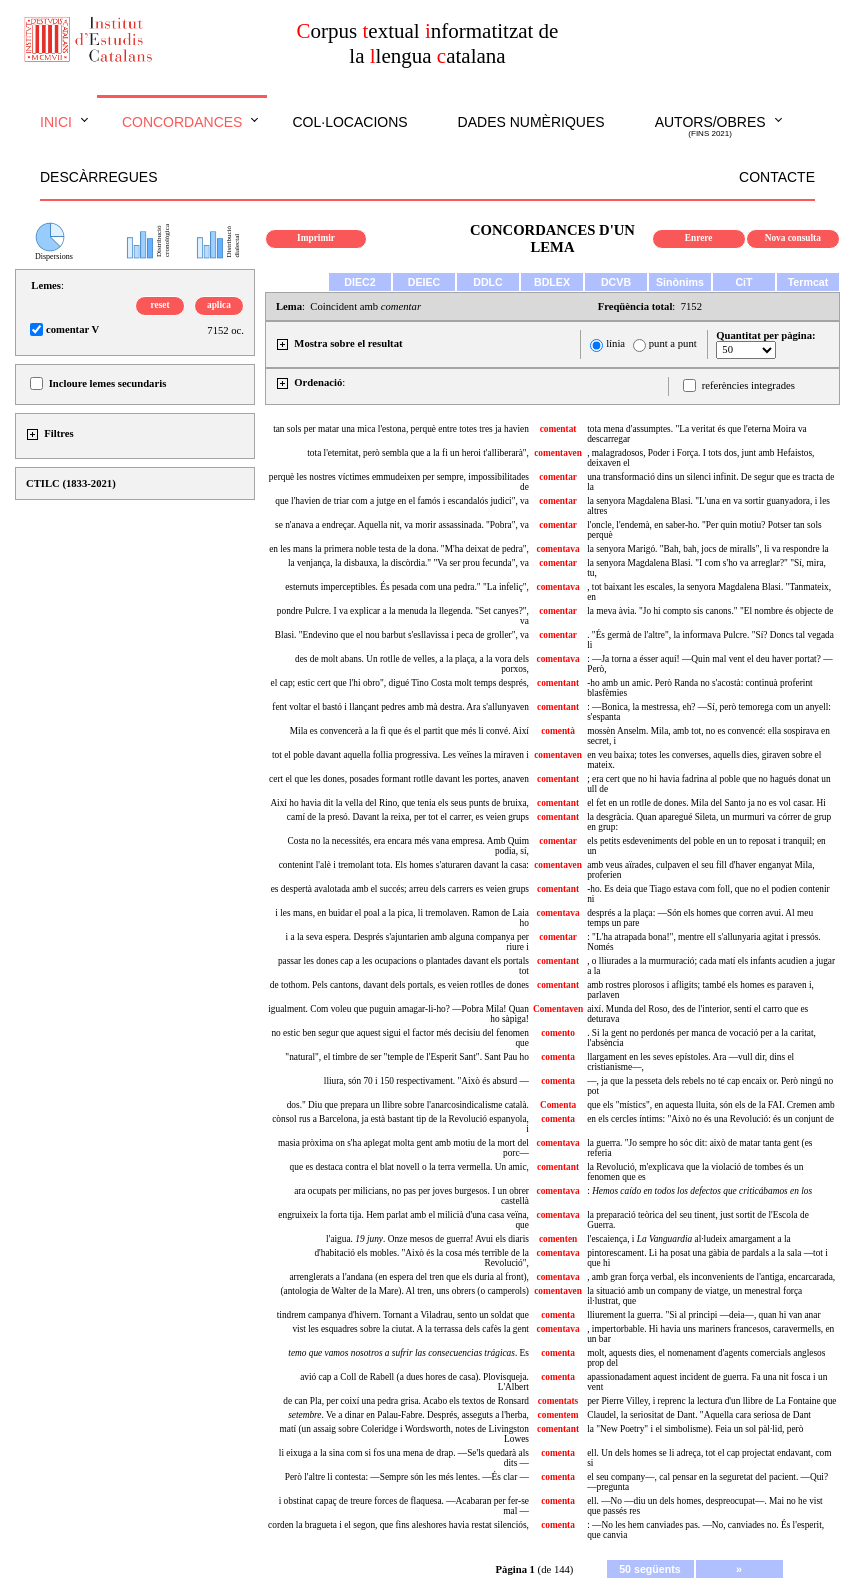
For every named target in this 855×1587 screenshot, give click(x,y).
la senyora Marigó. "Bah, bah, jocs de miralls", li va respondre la (708, 549)
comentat (558, 429)
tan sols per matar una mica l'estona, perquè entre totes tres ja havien (401, 429)
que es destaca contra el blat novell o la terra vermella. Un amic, (409, 1167)
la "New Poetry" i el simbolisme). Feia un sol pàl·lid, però (695, 1429)
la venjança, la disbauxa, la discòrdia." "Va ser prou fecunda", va (408, 563)
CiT (743, 282)
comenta (558, 1057)
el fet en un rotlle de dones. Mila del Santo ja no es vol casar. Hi (706, 803)
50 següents (650, 1569)
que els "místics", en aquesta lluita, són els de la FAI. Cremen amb (711, 1105)
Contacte (777, 177)
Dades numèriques (531, 122)
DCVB (616, 282)
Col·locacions (349, 122)
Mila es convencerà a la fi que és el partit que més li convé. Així (409, 731)
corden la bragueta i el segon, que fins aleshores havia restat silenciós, (398, 1525)
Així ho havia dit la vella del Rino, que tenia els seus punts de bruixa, (399, 803)
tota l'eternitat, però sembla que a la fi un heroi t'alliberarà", (418, 453)
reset (160, 305)
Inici (56, 122)
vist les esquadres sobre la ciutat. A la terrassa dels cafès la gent (410, 1329)
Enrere (699, 238)
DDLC (488, 282)
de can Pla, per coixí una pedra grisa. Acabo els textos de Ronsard (406, 1401)
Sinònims (680, 282)
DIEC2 (359, 282)
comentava (558, 549)
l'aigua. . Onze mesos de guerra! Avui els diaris (427, 1239)
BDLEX (552, 282)
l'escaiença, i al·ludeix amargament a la (688, 1239)
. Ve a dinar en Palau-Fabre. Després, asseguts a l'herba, (408, 1415)
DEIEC (424, 282)
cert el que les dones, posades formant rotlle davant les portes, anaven (399, 779)
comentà (558, 731)
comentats (558, 1401)
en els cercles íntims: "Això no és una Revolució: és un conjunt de (710, 1119)
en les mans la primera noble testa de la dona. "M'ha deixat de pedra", (399, 549)
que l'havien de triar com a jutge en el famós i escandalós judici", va (402, 501)
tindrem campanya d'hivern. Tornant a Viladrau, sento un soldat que (403, 1315)
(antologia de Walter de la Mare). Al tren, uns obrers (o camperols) (404, 1291)
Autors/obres (710, 127)
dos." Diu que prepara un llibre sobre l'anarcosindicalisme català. (408, 1105)
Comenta (558, 1105)
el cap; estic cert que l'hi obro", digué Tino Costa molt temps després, (400, 683)
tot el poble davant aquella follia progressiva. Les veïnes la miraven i (400, 755)
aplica (219, 305)
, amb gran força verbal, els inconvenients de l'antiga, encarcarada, (711, 1277)
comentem (558, 1415)
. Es (408, 1353)
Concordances (182, 122)
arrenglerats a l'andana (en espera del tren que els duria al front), (408, 1277)
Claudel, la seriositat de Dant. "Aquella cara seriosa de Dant (699, 1415)
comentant (558, 683)
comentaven (558, 453)
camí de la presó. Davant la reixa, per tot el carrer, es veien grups (408, 817)
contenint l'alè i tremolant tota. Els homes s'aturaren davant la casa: (404, 865)
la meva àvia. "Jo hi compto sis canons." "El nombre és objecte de (710, 611)
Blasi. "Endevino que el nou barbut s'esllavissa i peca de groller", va (402, 635)
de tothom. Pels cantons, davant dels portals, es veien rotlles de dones (399, 985)
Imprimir (316, 238)
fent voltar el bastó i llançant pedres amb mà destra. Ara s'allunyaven (400, 707)
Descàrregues (98, 177)
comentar (558, 477)
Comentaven (558, 1009)
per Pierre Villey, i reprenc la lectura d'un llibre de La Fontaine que (711, 1401)
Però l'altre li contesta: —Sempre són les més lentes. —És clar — (407, 1477)
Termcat (808, 282)
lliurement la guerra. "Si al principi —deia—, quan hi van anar (703, 1315)
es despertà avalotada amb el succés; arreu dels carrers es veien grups (400, 889)
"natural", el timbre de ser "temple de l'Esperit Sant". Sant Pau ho (407, 1057)
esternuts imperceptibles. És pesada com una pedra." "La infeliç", (407, 587)
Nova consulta (793, 238)
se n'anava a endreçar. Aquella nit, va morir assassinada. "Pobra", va (402, 525)
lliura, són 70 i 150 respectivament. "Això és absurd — (426, 1081)
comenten (558, 1239)
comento (558, 1033)
